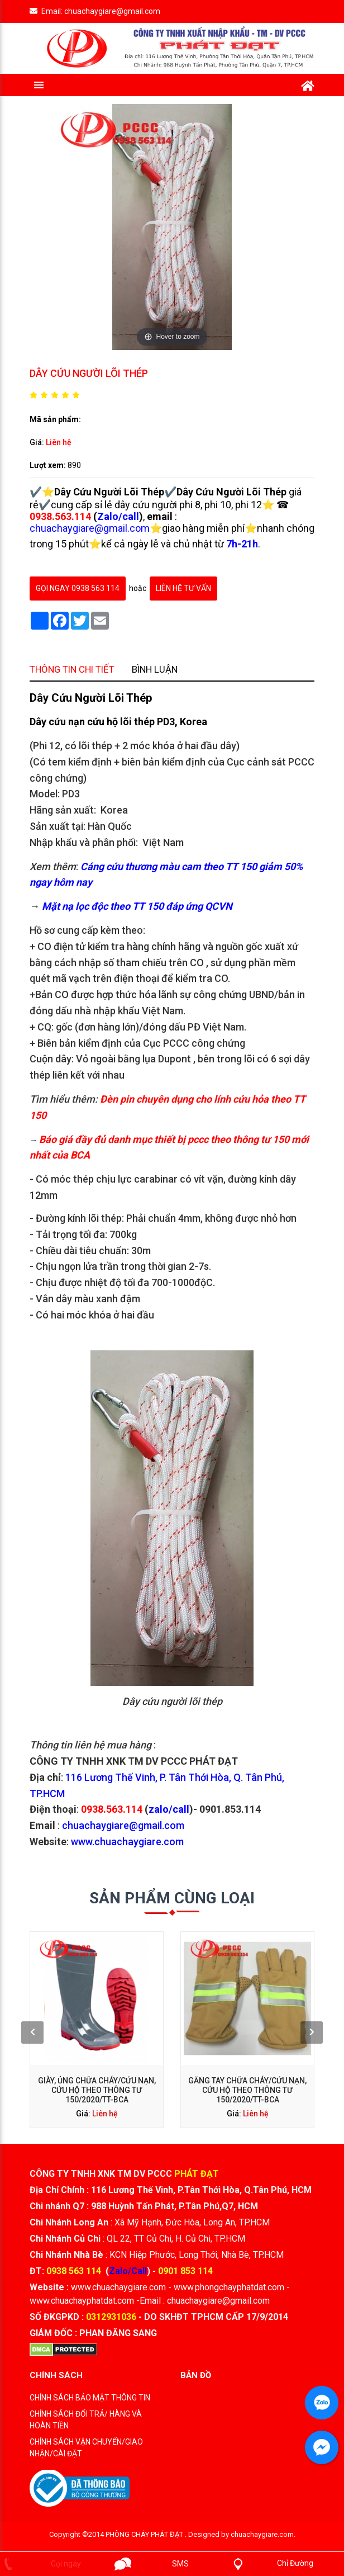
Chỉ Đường (295, 2563)
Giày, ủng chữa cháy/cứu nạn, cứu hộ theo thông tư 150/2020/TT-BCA (130, 2039)
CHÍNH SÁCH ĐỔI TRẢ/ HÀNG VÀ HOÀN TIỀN (86, 2419)
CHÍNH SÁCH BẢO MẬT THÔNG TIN (90, 2397)
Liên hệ (58, 442)
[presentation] (94, 2022)
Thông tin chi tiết (116, 932)
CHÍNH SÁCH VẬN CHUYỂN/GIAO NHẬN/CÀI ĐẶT (86, 2447)
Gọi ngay (66, 2563)
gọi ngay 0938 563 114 (78, 588)
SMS (180, 2563)
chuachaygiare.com (262, 2534)
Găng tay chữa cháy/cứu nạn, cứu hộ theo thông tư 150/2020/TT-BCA (215, 2039)
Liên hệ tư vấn (183, 588)
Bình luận (162, 932)
